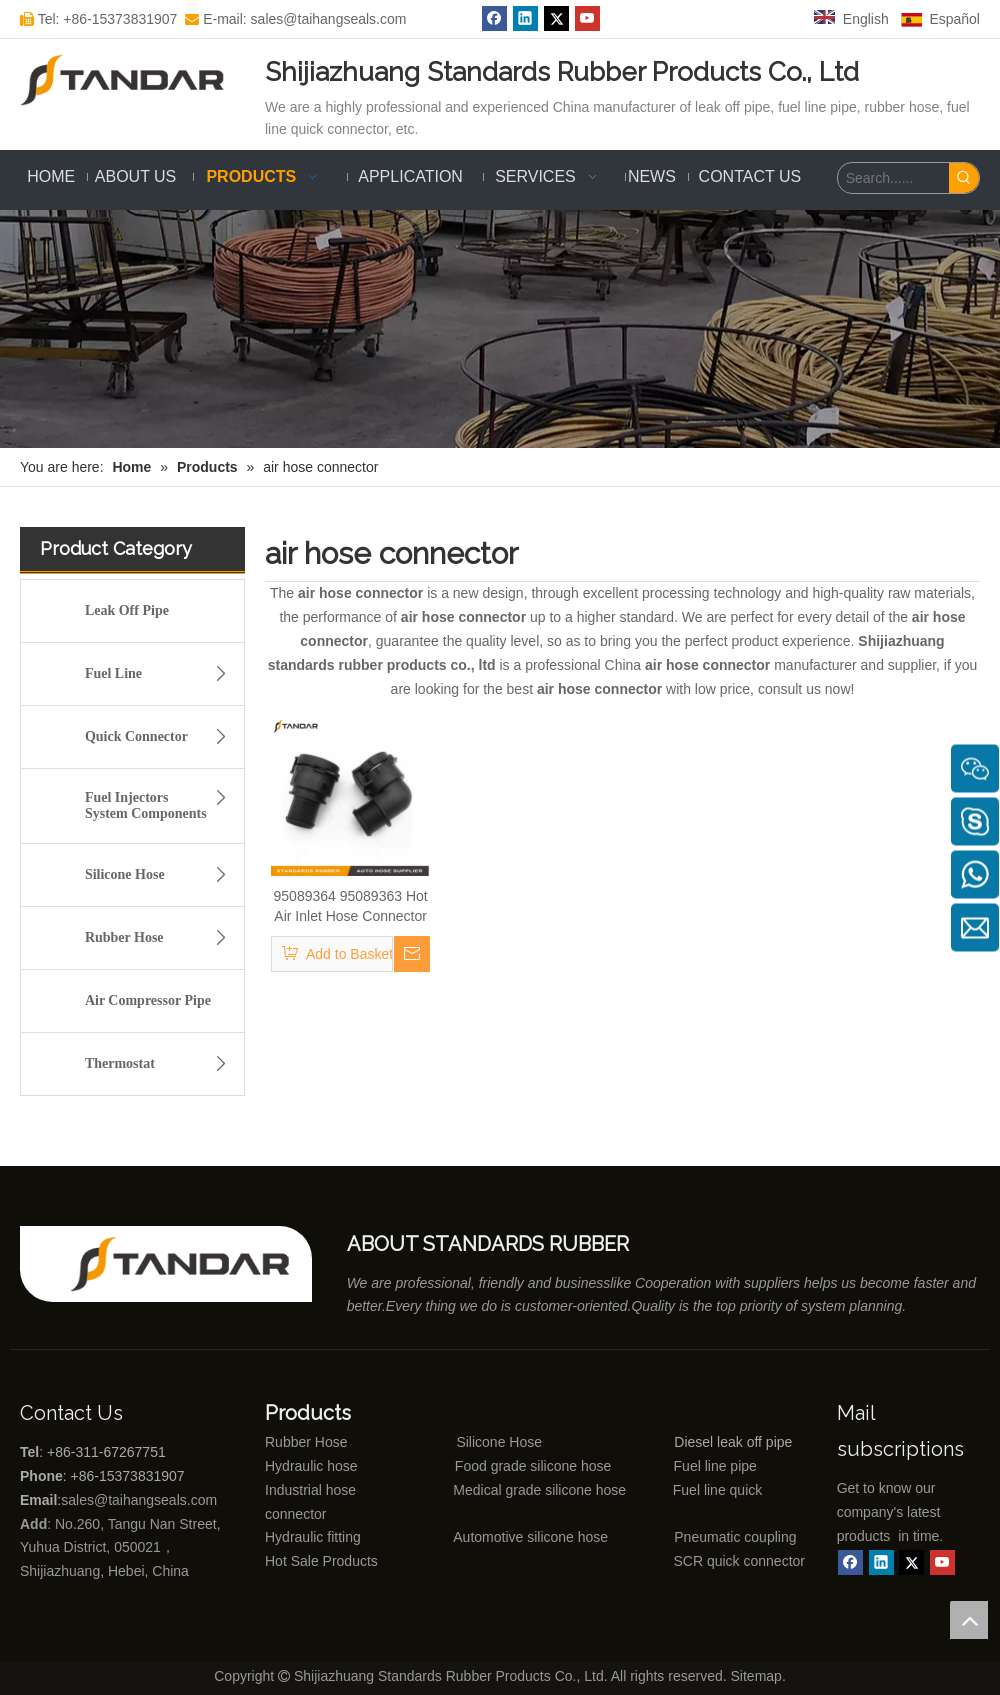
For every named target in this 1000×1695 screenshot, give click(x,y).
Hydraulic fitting (313, 1537)
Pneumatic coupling (735, 1537)
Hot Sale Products (321, 1561)
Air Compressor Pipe (148, 1000)
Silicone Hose (161, 875)
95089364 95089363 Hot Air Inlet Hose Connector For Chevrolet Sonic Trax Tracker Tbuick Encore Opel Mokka (350, 907)
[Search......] (893, 178)
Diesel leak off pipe (733, 1442)
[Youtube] (942, 1562)
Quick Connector (161, 737)
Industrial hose (310, 1490)
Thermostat (161, 1064)
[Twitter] (911, 1562)
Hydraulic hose (311, 1466)
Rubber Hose (161, 938)
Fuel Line (161, 674)
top (969, 1620)
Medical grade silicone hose (539, 1490)
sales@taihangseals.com (141, 1500)
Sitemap (756, 1676)
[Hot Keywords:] (964, 178)
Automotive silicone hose (494, 1537)
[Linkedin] (881, 1562)
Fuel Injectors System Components (161, 802)
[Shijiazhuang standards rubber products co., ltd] (191, 1264)
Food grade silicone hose (535, 1466)
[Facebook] (850, 1562)
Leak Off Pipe (127, 610)
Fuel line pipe (715, 1466)
